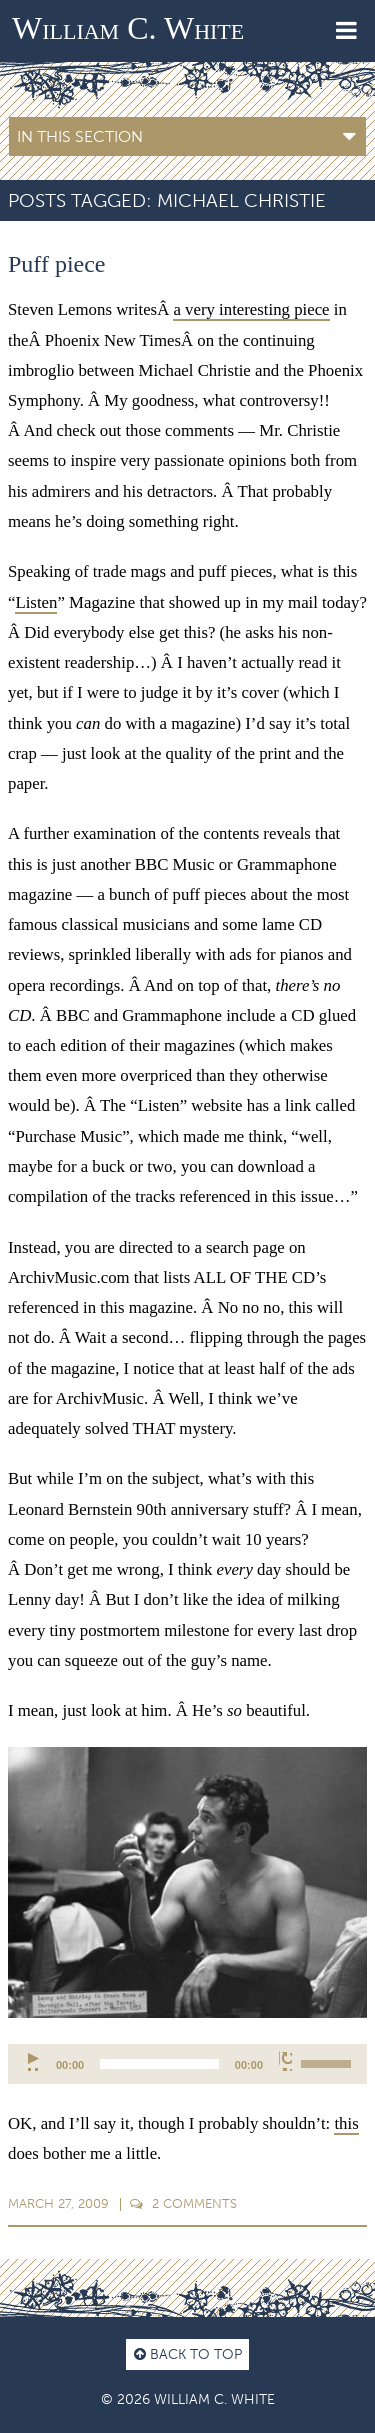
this (346, 2123)
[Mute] (285, 2061)
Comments (183, 2203)
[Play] (34, 2061)
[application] (187, 2064)
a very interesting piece (251, 309)
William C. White (128, 28)
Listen (36, 602)
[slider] (159, 2064)
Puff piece (57, 264)
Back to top (188, 2354)
